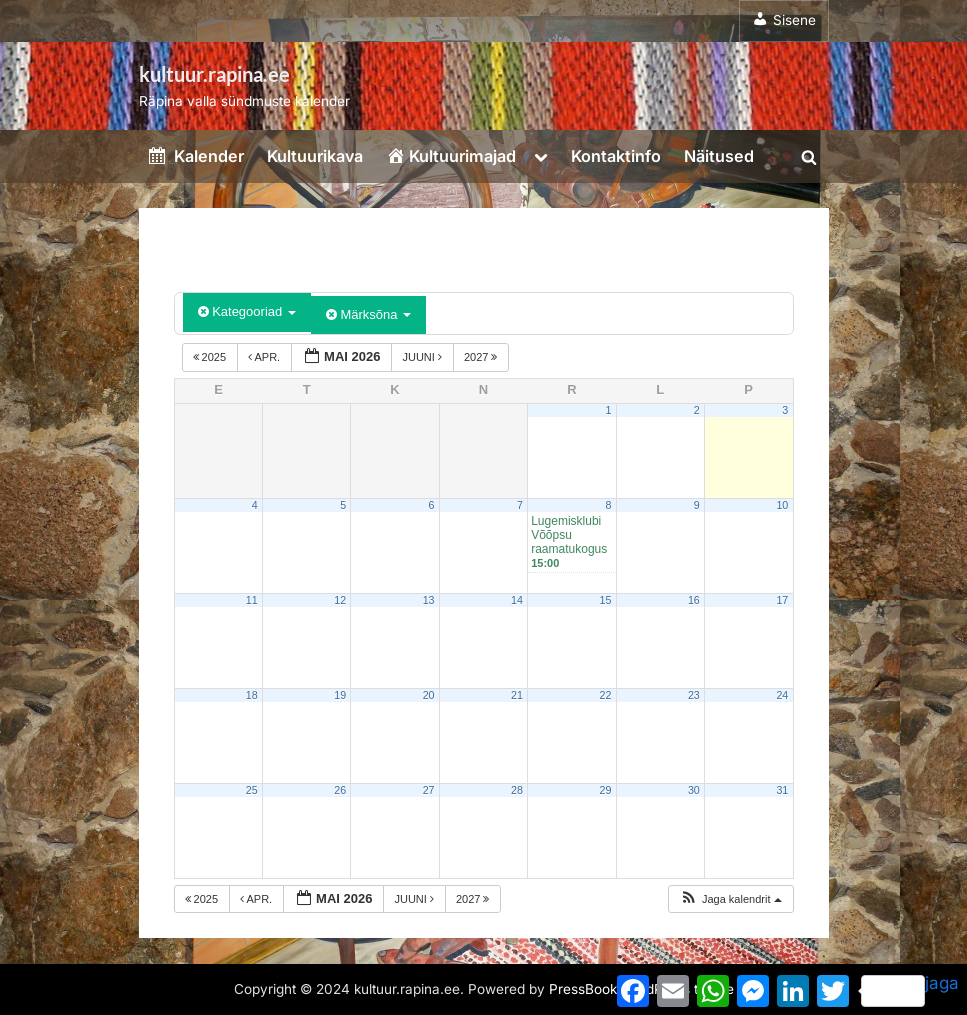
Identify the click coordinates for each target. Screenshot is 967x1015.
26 (340, 790)
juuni (423, 357)
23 (694, 695)
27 (429, 790)
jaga (910, 990)
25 (252, 790)
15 (605, 600)
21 (517, 695)
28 (517, 790)
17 (782, 600)
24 (782, 695)
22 (605, 695)
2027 (482, 357)
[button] (730, 899)
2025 (211, 357)
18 (252, 695)
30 (694, 790)
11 (252, 600)
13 (429, 600)
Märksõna (368, 314)
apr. (265, 357)
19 (340, 695)
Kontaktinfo (616, 156)
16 (694, 600)
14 (517, 600)
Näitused (719, 156)
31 (782, 790)
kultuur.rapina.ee (214, 74)
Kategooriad (247, 311)
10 (782, 505)
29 (605, 790)
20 (429, 695)
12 (340, 600)
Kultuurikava (315, 156)
